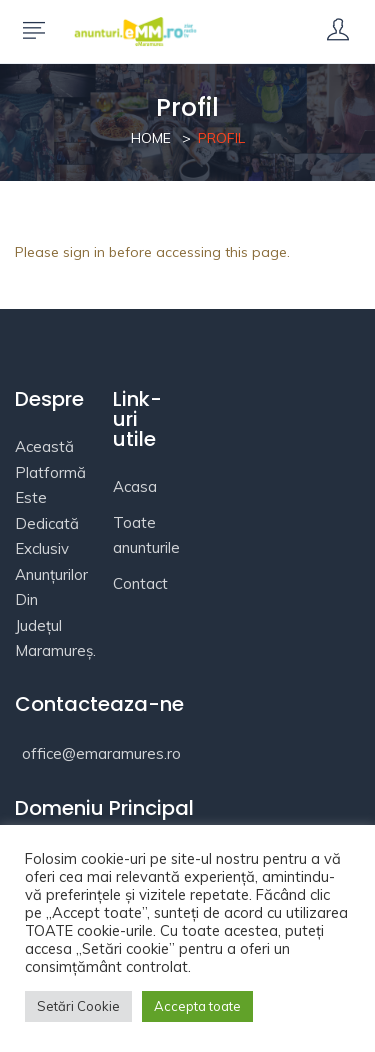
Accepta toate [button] (197, 1006)
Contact (140, 583)
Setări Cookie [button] (78, 1006)
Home (151, 138)
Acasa (135, 486)
